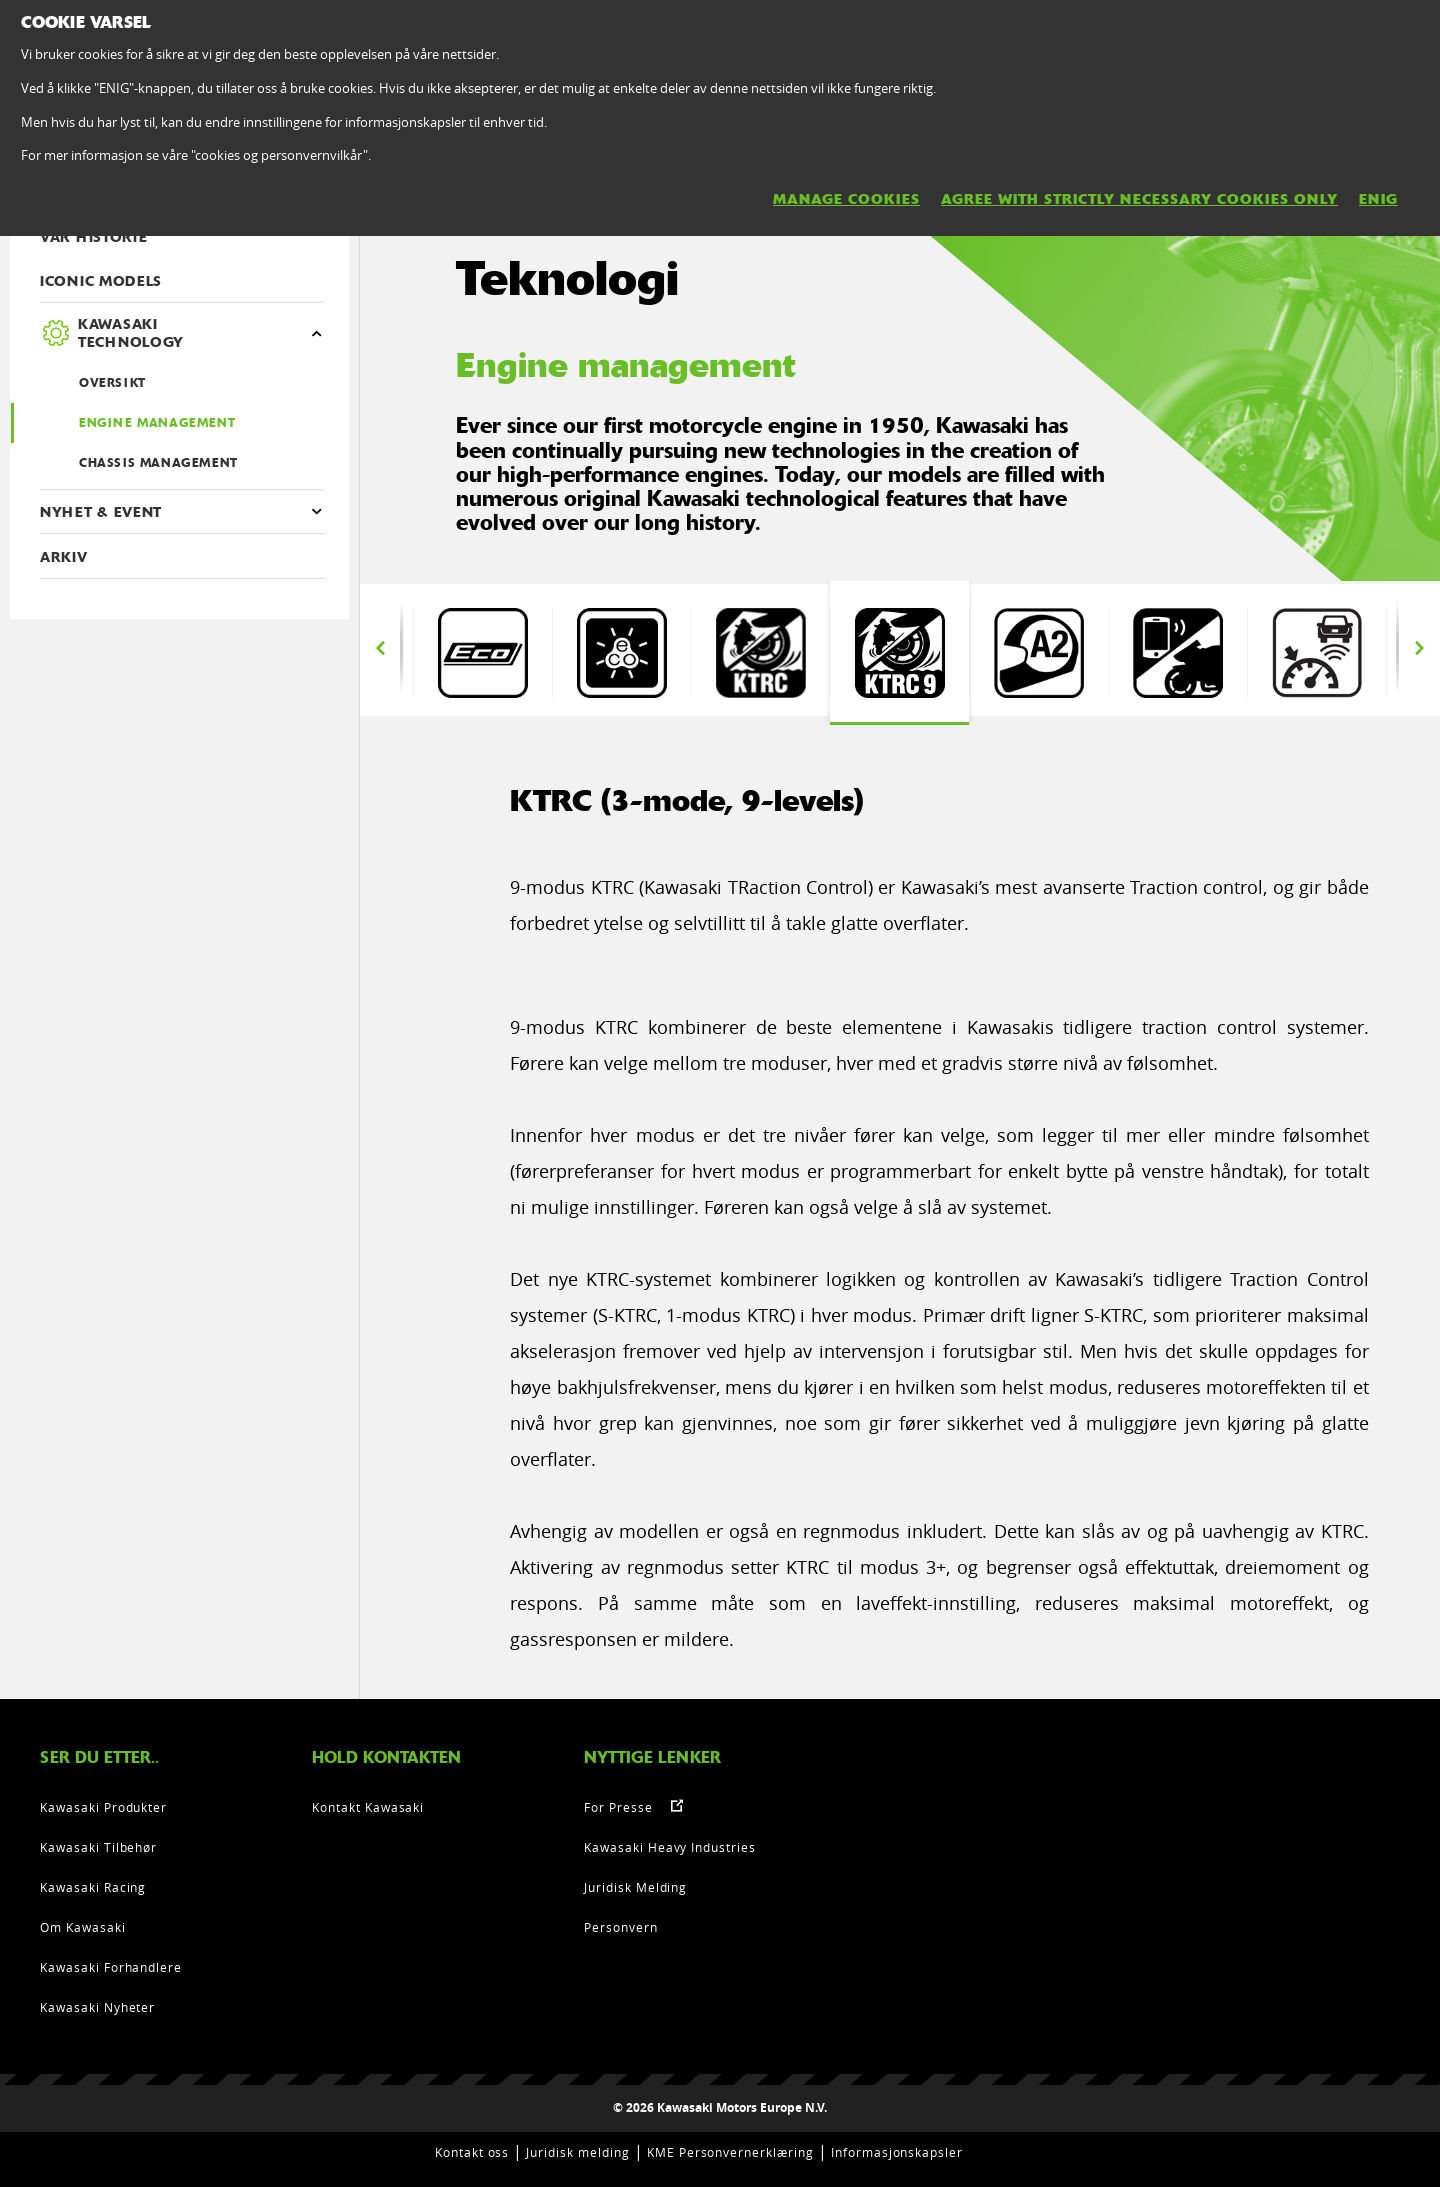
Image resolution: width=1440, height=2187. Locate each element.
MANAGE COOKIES (846, 199)
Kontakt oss (472, 2152)
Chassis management (158, 463)
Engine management (157, 423)
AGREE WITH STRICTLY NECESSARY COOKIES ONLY (1139, 199)
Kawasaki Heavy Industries (670, 1847)
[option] (482, 653)
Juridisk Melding (635, 1887)
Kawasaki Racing (93, 1887)
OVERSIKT (112, 383)
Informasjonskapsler (897, 2152)
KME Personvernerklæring (730, 2152)
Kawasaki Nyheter (97, 2007)
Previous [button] (380, 648)
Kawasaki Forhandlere (111, 1967)
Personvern (621, 1927)
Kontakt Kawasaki (368, 1807)
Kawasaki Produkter (103, 1807)
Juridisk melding (577, 2152)
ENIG (1378, 199)
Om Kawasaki (83, 1927)
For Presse (618, 1807)
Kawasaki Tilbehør (98, 1847)
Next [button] (1419, 648)
